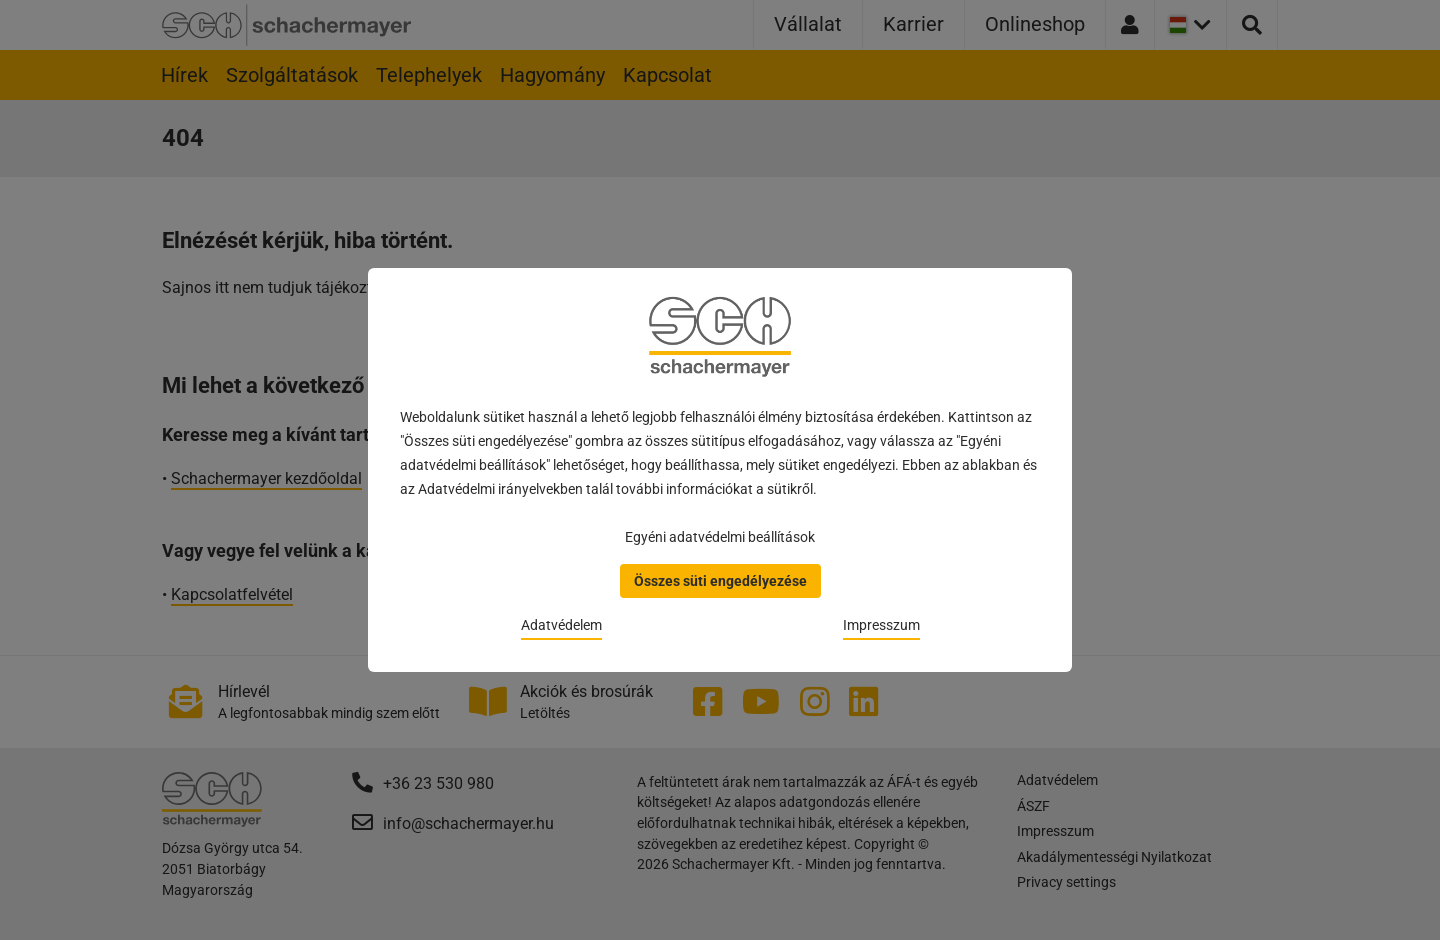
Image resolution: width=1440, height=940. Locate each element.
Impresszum (881, 625)
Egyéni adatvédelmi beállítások (720, 537)
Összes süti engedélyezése (720, 581)
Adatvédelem (561, 625)
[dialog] (720, 470)
